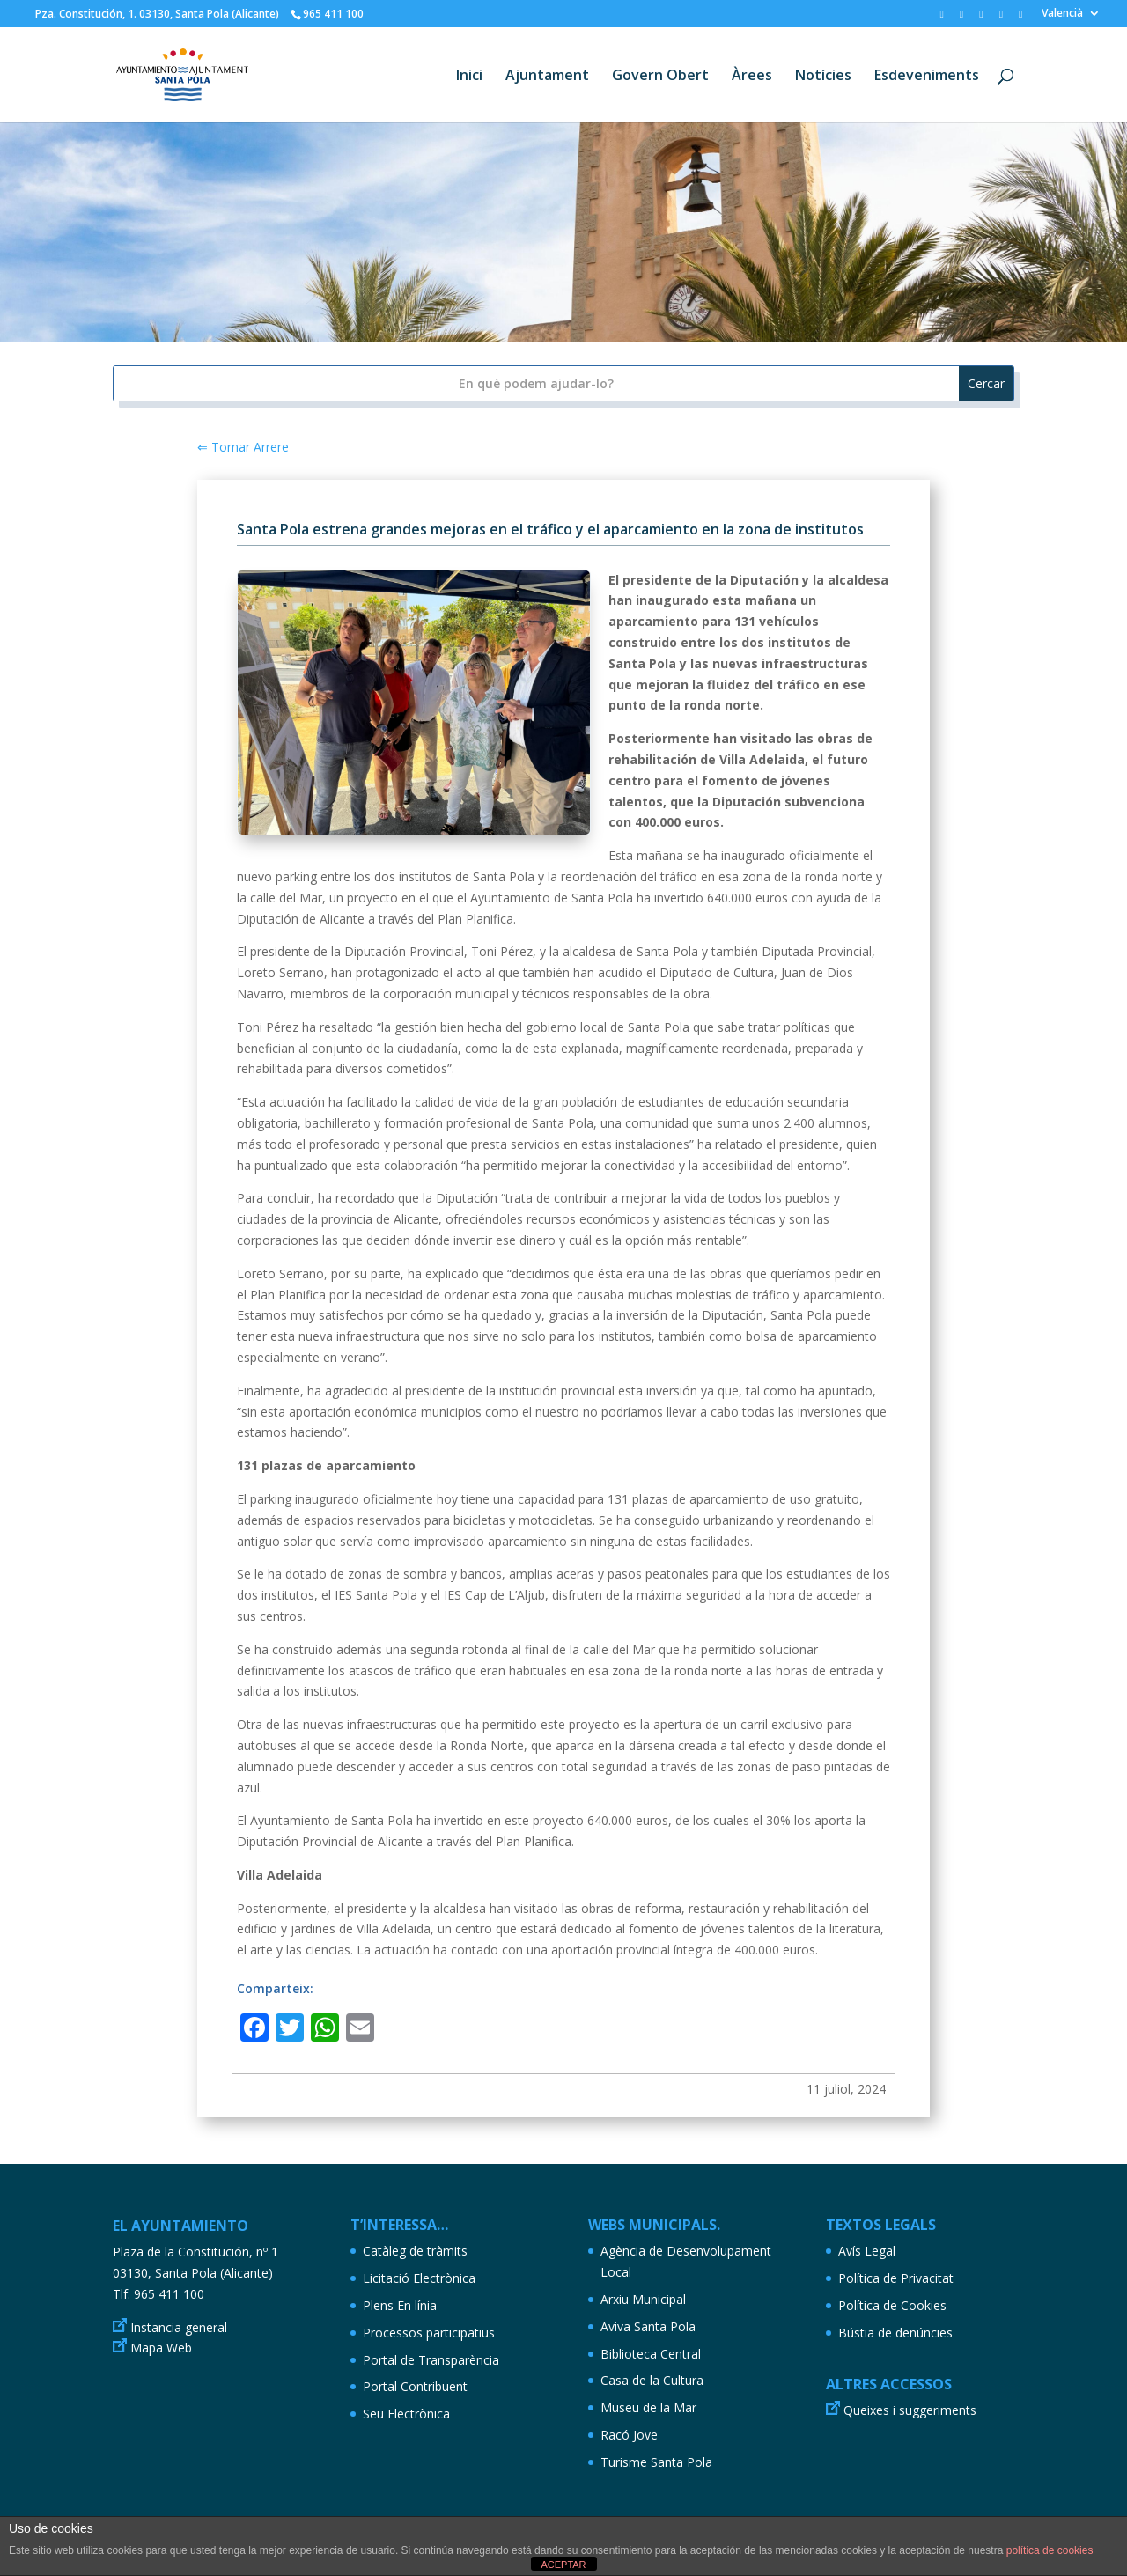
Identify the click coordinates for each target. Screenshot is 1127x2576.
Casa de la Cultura (651, 2380)
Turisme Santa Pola (656, 2462)
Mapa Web (161, 2347)
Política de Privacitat (896, 2278)
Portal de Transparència (431, 2360)
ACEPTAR (563, 2564)
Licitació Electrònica (419, 2278)
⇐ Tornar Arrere (243, 446)
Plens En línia (400, 2305)
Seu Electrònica (406, 2413)
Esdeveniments (926, 77)
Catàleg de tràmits (415, 2250)
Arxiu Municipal (643, 2299)
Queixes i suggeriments (909, 2410)
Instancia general (178, 2327)
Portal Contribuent (415, 2386)
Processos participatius (429, 2332)
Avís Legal (866, 2250)
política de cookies (1050, 2550)
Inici (469, 77)
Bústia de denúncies (895, 2332)
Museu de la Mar (648, 2407)
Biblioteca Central (650, 2353)
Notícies (823, 77)
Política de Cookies (892, 2305)
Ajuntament (547, 77)
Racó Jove (629, 2434)
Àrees (752, 77)
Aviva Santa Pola (648, 2326)
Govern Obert (660, 77)
